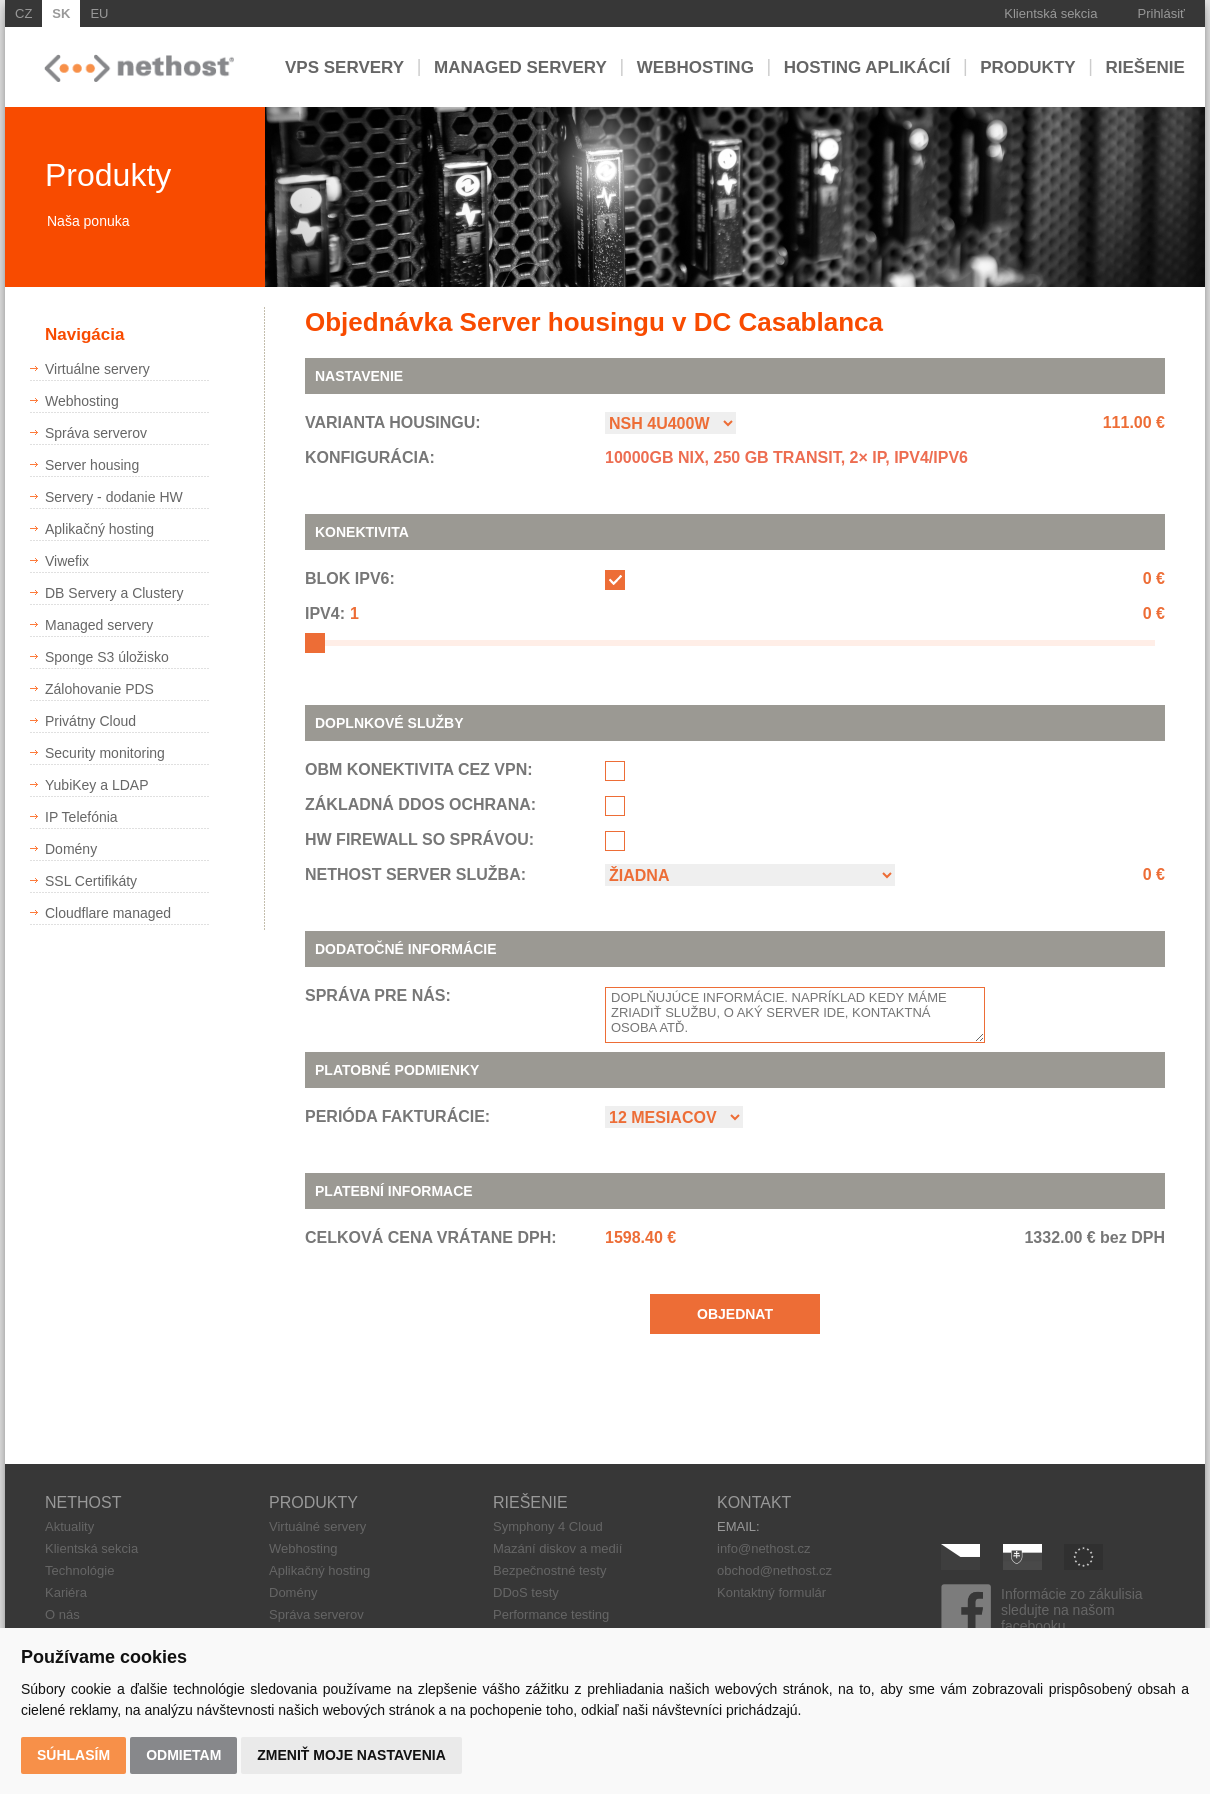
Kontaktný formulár (771, 1592)
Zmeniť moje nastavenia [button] (351, 1755)
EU (99, 13)
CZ (23, 13)
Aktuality (69, 1526)
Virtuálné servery (317, 1526)
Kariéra (66, 1592)
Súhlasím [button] (73, 1755)
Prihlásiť (1162, 13)
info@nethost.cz (763, 1548)
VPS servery (344, 66)
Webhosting (695, 66)
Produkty (1027, 66)
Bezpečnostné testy (549, 1570)
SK (61, 13)
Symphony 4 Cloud (548, 1526)
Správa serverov (316, 1614)
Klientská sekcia (1050, 13)
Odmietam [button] (183, 1755)
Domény (293, 1592)
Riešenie (1145, 66)
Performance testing (551, 1614)
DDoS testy (526, 1592)
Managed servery (520, 66)
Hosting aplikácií (867, 66)
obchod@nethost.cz (774, 1570)
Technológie (79, 1570)
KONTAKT (754, 1502)
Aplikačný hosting (319, 1570)
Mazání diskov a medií (557, 1548)
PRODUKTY (313, 1502)
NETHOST (83, 1502)
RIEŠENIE (530, 1502)
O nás (62, 1614)
